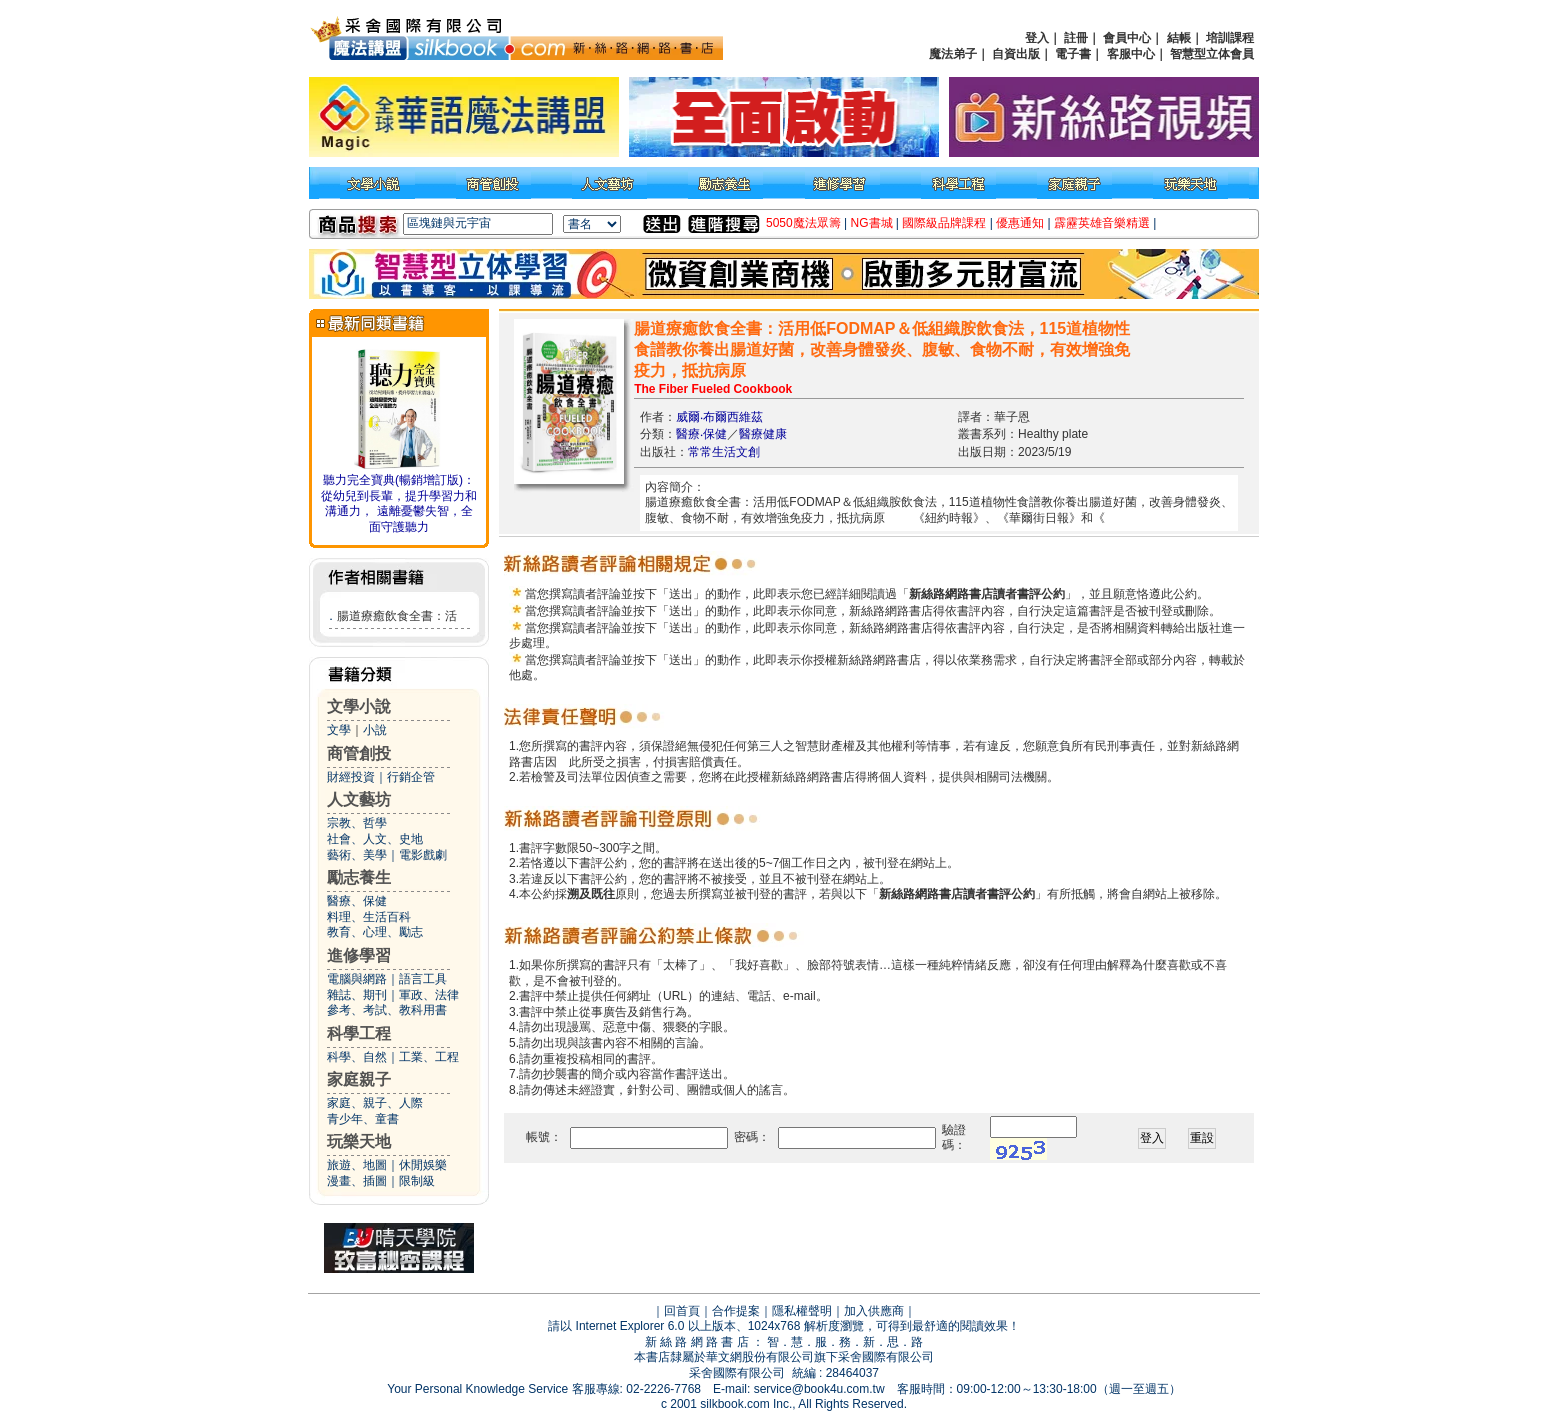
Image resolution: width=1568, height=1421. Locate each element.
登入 (1037, 38)
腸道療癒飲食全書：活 (397, 616)
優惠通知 (1020, 223)
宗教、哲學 (357, 823)
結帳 (1179, 38)
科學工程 (359, 1033)
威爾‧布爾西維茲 (719, 417)
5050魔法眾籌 (803, 223)
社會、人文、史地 (375, 839)
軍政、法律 (429, 995)
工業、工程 (429, 1057)
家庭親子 (359, 1079)
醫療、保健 (357, 901)
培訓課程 (1230, 38)
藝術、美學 (357, 855)
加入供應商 (874, 1311)
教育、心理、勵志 (375, 932)
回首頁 (682, 1311)
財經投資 (351, 777)
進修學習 (359, 955)
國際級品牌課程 (944, 223)
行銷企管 (411, 777)
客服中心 (1131, 54)
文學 (339, 730)
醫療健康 (763, 434)
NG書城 (872, 223)
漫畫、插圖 (357, 1181)
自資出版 (1016, 54)
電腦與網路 (357, 979)
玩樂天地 (359, 1141)
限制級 (417, 1181)
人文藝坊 (359, 799)
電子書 (1073, 54)
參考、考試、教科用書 (387, 1010)
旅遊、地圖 (357, 1165)
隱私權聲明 (802, 1311)
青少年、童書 (363, 1119)
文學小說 (359, 706)
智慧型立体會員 (1212, 54)
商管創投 (359, 753)
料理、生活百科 (369, 917)
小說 (375, 730)
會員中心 (1127, 38)
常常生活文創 (724, 452)
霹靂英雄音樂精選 (1102, 223)
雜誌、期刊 (357, 995)
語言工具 (423, 979)
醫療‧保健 (701, 434)
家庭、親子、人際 (375, 1103)
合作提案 (736, 1311)
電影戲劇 (423, 855)
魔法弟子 (953, 54)
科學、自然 (357, 1057)
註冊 (1076, 38)
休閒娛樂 (423, 1165)
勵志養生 (359, 877)
